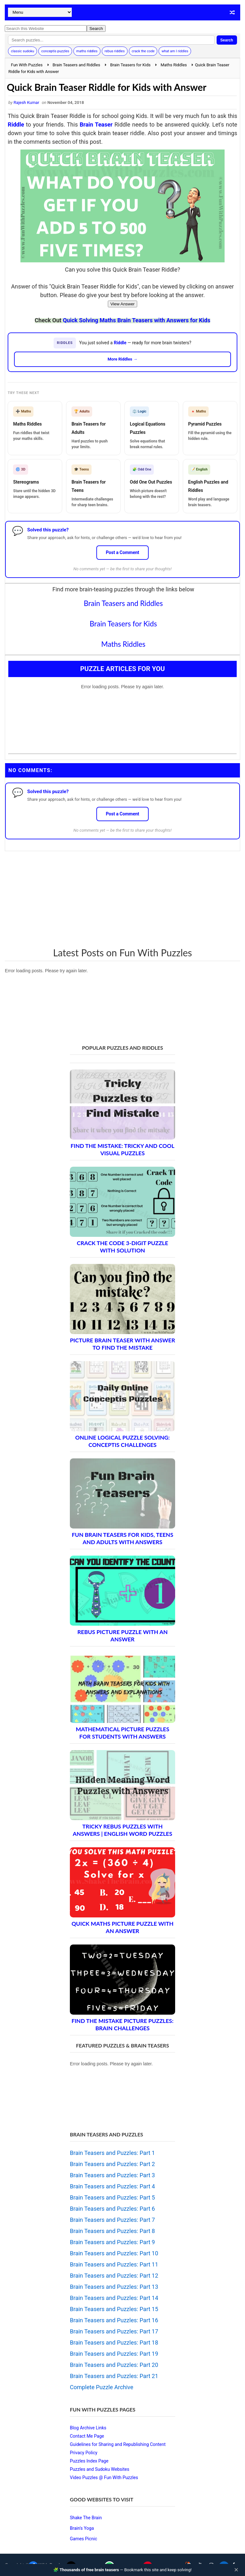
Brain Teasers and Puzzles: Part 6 (112, 2208)
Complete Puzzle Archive (101, 2387)
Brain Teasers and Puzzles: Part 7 (112, 2219)
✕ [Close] (236, 2570)
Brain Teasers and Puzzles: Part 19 (114, 2353)
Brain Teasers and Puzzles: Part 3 (112, 2175)
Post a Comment (122, 552)
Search (226, 40)
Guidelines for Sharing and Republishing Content (118, 2444)
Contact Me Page (87, 2436)
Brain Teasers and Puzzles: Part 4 (112, 2186)
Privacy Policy (83, 2452)
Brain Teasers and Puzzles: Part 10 (114, 2253)
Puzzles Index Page (89, 2460)
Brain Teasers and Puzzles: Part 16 (114, 2320)
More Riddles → (122, 359)
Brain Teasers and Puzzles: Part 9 (112, 2242)
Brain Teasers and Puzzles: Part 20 (114, 2364)
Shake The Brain (86, 2517)
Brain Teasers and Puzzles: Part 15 (114, 2309)
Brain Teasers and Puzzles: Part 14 (114, 2298)
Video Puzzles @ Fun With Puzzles (104, 2477)
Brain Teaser (96, 124)
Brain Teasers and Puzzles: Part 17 (114, 2331)
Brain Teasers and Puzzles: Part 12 (114, 2275)
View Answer (122, 304)
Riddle (16, 124)
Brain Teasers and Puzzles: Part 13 (114, 2286)
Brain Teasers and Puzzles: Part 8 (112, 2231)
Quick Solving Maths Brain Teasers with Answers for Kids (136, 320)
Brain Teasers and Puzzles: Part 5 (112, 2197)
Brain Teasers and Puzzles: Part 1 (112, 2152)
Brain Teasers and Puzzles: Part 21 (114, 2376)
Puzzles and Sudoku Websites (99, 2469)
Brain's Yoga (82, 2528)
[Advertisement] (122, 899)
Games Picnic (83, 2538)
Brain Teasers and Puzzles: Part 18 (114, 2342)
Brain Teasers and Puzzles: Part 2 (112, 2164)
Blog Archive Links (88, 2427)
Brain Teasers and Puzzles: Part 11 (114, 2264)
